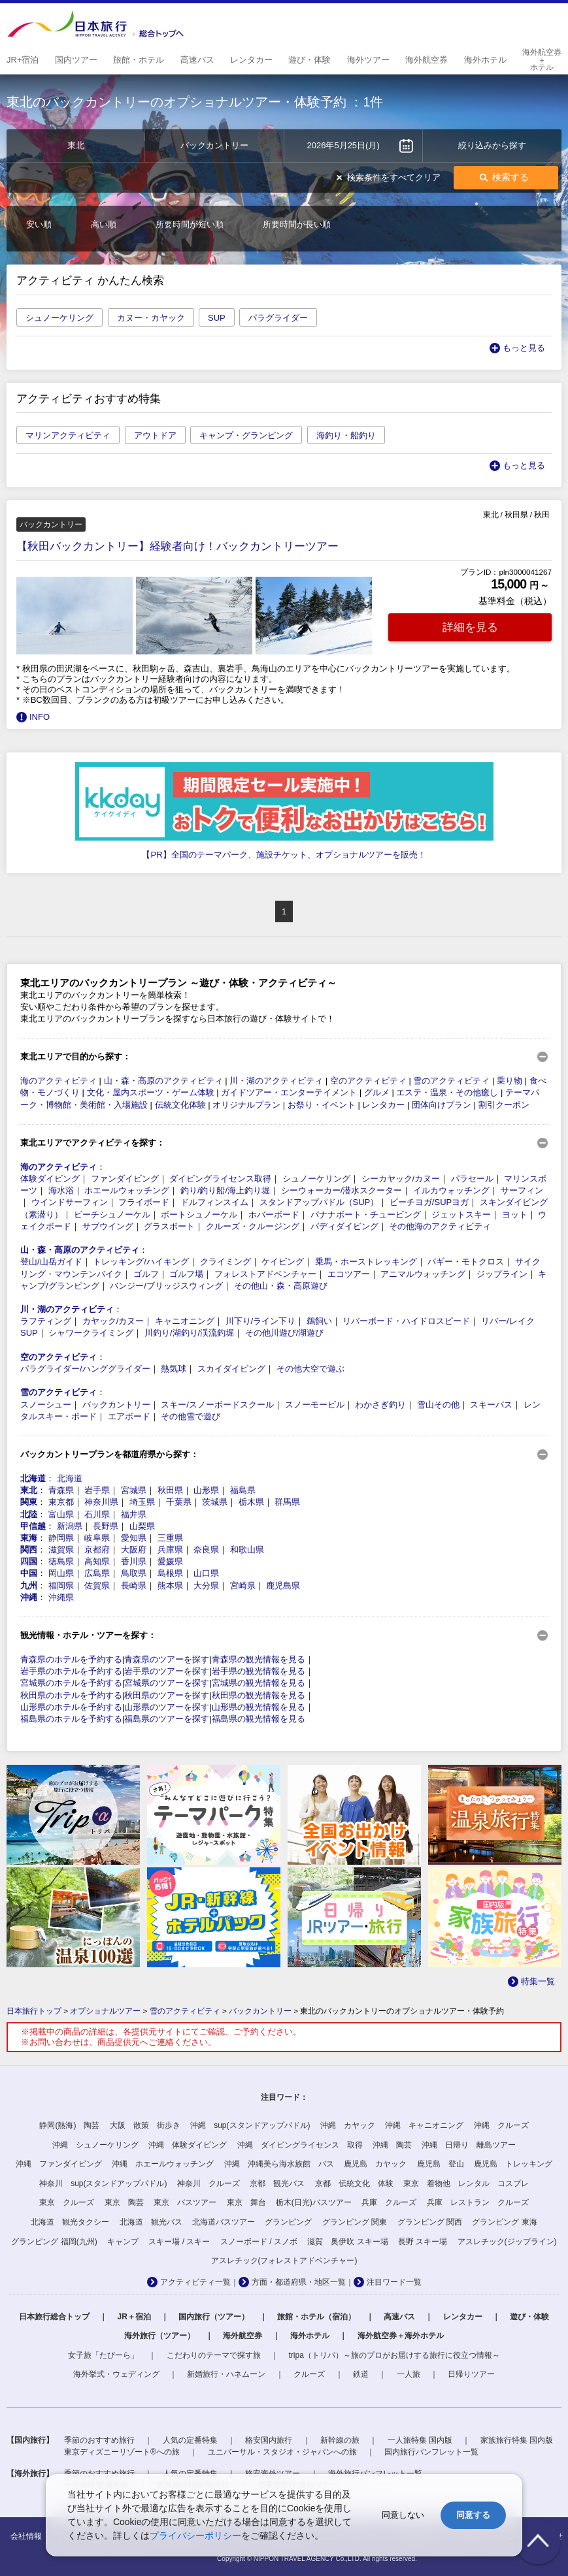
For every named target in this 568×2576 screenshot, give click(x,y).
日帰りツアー (471, 2374)
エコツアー (348, 1274)
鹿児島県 (283, 1585)
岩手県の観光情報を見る (258, 1671)
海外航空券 (242, 2335)
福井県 (133, 1514)
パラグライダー (278, 318)
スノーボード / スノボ (258, 2241)
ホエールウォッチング (126, 1190)
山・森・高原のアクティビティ (163, 1081)
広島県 (97, 1573)
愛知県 (133, 1538)
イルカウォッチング (451, 1190)
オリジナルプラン (246, 1105)
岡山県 (61, 1573)
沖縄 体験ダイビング (187, 2144)
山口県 (206, 1573)
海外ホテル (309, 2335)
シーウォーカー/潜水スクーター (342, 1190)
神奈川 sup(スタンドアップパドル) (103, 2183)
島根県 (170, 1573)
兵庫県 (170, 1549)
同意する (473, 2515)
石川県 (97, 1514)
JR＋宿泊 (133, 2316)
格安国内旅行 (268, 2440)
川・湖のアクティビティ (276, 1081)
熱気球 (173, 1369)
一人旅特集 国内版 (420, 2440)
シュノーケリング (59, 318)
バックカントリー (116, 1404)
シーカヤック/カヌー (401, 1178)
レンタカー (383, 1105)
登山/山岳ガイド (51, 1261)
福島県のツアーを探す (166, 1719)
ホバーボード (273, 1214)
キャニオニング (184, 1321)
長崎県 (133, 1585)
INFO (39, 717)
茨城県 (214, 1502)
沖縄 (28, 1597)
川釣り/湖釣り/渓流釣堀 (189, 1333)
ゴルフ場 (186, 1274)
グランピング (288, 2222)
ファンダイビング (125, 1178)
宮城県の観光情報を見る (258, 1683)
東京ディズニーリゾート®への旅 (122, 2451)
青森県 (61, 1490)
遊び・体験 (529, 2316)
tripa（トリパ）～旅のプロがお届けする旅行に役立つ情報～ (394, 2355)
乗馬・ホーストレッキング (366, 1261)
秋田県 (170, 1490)
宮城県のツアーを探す (166, 1683)
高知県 (97, 1561)
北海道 (33, 1478)
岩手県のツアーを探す (166, 1671)
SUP (217, 318)
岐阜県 (97, 1538)
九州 (28, 1585)
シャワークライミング (90, 1333)
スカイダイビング (231, 1369)
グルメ (377, 1092)
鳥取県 (133, 1573)
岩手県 (97, 1490)
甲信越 (33, 1526)
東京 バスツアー (185, 2202)
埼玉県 (142, 1502)
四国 (28, 1561)
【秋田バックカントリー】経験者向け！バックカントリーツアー (177, 546)
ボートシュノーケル (199, 1214)
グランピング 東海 (504, 2222)
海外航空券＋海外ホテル (401, 2335)
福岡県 (61, 1585)
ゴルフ (146, 1274)
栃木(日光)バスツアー (314, 2202)
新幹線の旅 (339, 2440)
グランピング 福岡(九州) (54, 2241)
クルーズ (309, 2374)
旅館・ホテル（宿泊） (316, 2316)
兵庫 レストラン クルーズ (478, 2202)
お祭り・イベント (322, 1105)
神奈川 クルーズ (208, 2183)
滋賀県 (61, 1549)
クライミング (225, 1261)
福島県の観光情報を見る (258, 1719)
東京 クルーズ (66, 2202)
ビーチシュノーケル (112, 1214)
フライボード (143, 1202)
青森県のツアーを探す (166, 1659)
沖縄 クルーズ (501, 2125)
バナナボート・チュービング (365, 1214)
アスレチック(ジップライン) (507, 2241)
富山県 (61, 1514)
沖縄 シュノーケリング (95, 2144)
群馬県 (287, 1502)
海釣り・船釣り (346, 435)
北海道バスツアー (223, 2222)
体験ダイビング (50, 1178)
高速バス (399, 2316)
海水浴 (61, 1190)
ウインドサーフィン (69, 1202)
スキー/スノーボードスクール (217, 1404)
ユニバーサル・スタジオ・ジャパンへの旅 (282, 2451)
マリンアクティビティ (67, 435)
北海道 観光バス (151, 2222)
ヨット (514, 1214)
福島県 (243, 1490)
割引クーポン (503, 1105)
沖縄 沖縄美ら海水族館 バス (279, 2163)
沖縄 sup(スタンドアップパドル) (250, 2125)
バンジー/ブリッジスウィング (166, 1286)
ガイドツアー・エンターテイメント (289, 1092)
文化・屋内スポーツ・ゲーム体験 (150, 1092)
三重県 (170, 1538)
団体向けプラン (441, 1105)
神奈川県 (101, 1502)
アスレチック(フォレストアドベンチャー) (284, 2260)
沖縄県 (61, 1597)
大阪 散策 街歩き (145, 2125)
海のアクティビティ (58, 1081)
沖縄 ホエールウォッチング (163, 2163)
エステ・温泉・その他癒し (447, 1092)
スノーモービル (314, 1404)
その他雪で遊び (190, 1416)
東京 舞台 (246, 2202)
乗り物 (509, 1081)
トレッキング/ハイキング (141, 1261)
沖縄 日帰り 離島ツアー (469, 2144)
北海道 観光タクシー (70, 2222)
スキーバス (491, 1404)
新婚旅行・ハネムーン (226, 2374)
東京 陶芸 (124, 2202)
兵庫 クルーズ (388, 2202)
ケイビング (282, 1261)
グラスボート (169, 1226)
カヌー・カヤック (151, 318)
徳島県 (61, 1561)
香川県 (133, 1561)
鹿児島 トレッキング (513, 2163)
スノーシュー (45, 1404)
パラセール (472, 1178)
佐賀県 (97, 1585)
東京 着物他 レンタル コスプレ (466, 2183)
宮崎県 (243, 1585)
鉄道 (361, 2374)
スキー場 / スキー (179, 2241)
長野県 (105, 1526)
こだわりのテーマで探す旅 (214, 2355)
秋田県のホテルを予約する (71, 1695)
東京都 (61, 1502)
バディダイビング (344, 1226)
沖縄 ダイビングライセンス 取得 (300, 2144)
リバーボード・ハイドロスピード (406, 1321)
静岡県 (61, 1538)
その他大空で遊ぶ (310, 1369)
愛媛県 (170, 1561)
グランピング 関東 (354, 2222)
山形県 (206, 1490)
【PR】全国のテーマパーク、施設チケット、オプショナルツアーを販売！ (284, 855)
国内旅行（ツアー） (213, 2316)
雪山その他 (438, 1404)
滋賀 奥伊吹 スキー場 (347, 2241)
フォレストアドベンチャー (265, 1274)
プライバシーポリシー (195, 2535)
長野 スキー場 (422, 2241)
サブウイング (107, 1226)
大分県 (206, 1585)
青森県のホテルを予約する (71, 1659)
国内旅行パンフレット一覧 (431, 2451)
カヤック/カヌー (113, 1321)
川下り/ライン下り (261, 1321)
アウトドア (155, 435)
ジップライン (501, 1274)
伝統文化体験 (180, 1105)
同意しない (403, 2515)
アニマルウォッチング (422, 1274)
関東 (28, 1502)
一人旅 (408, 2374)
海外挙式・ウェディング (116, 2374)
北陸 (28, 1514)
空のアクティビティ (368, 1081)
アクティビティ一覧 (195, 2282)
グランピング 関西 (429, 2222)
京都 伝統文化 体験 (354, 2183)
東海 (28, 1538)
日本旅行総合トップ (54, 2316)
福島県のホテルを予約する (71, 1719)
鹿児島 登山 (440, 2163)
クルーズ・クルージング (252, 1226)
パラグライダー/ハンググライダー (85, 1369)
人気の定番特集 (190, 2440)
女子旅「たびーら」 (103, 2355)
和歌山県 (247, 1549)
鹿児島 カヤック (375, 2163)
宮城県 (133, 1490)
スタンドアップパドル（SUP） (319, 1202)
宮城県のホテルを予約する (71, 1683)
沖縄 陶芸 (392, 2144)
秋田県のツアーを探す (166, 1695)
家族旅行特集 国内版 (516, 2440)
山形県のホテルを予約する (71, 1707)
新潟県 (69, 1526)
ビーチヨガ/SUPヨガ (429, 1202)
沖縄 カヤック (347, 2125)
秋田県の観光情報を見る (258, 1695)
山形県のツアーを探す (166, 1707)
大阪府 (133, 1549)
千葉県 (179, 1502)
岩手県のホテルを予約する (71, 1671)
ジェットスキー (461, 1214)
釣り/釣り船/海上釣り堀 (225, 1190)
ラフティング (45, 1321)
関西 (28, 1549)
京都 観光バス (277, 2183)
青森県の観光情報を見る (258, 1659)
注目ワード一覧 (394, 2282)
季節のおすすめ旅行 (99, 2440)
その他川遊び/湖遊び (284, 1333)
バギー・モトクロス (465, 1261)
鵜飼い (319, 1321)
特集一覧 (538, 1981)
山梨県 (142, 1526)
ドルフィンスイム (214, 1202)
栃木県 (251, 1502)
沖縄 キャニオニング (424, 2125)
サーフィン (522, 1190)
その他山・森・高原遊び (280, 1286)
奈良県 (206, 1549)
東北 (28, 1490)
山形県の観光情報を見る (258, 1707)
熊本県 (170, 1585)
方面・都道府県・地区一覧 (299, 2282)
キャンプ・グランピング (246, 435)
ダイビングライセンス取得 (220, 1178)
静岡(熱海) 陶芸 (69, 2125)
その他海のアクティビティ (440, 1226)
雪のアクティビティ (451, 1081)
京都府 (97, 1549)
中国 (28, 1573)
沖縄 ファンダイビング (59, 2163)
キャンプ (123, 2241)
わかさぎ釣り (380, 1404)
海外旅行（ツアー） (159, 2335)
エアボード (129, 1416)
